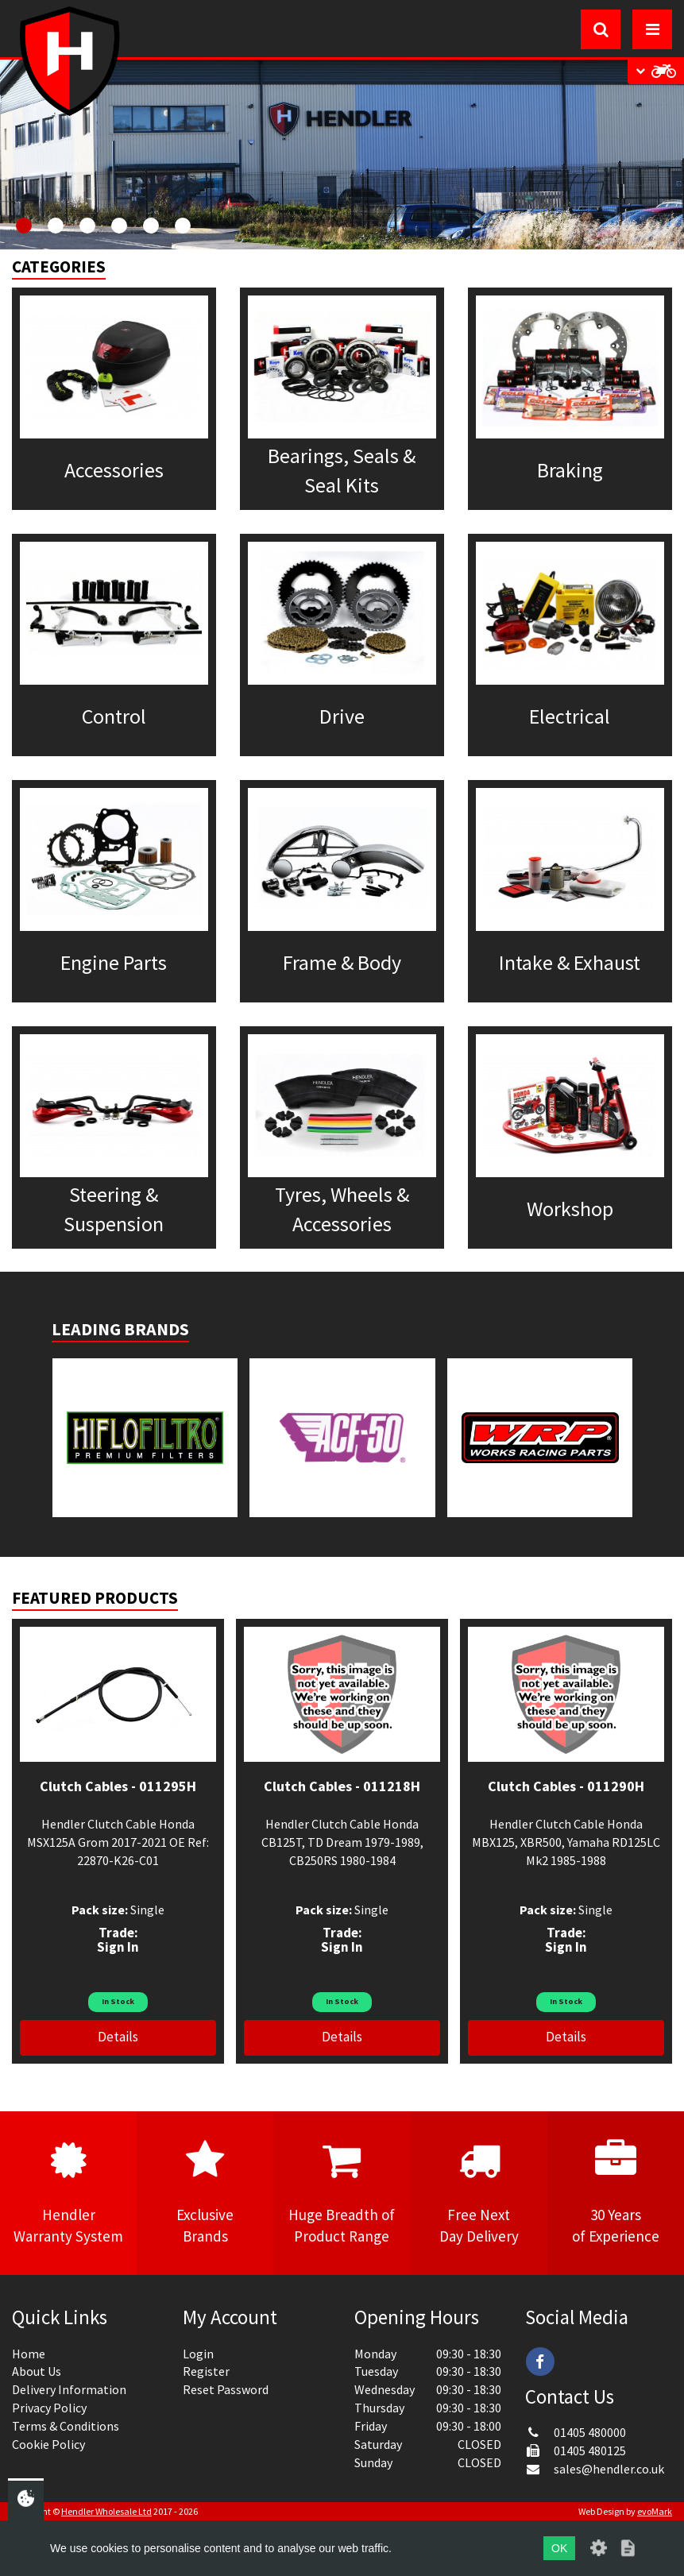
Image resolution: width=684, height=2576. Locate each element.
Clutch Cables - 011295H (118, 1786)
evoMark (654, 2511)
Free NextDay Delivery (479, 2192)
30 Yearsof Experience (615, 2192)
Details (118, 2036)
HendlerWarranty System (68, 2192)
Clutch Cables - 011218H (342, 1786)
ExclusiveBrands (205, 2192)
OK (559, 2548)
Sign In (118, 1947)
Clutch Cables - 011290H (566, 1786)
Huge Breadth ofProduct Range (341, 2192)
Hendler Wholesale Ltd (106, 2511)
